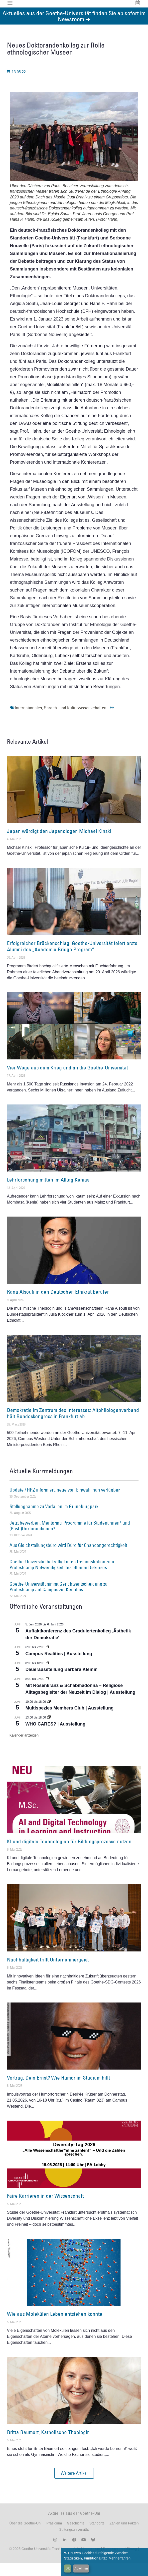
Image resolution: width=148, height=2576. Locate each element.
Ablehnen (81, 2568)
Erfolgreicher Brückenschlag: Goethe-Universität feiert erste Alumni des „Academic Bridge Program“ (72, 959)
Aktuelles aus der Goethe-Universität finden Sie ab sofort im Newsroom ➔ (74, 29)
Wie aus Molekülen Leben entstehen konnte (54, 2327)
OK (68, 2568)
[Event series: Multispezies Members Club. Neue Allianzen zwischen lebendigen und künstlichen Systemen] (49, 1714)
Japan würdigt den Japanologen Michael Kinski (59, 844)
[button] (74, 2486)
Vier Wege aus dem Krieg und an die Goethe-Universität (67, 1080)
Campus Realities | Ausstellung (58, 1666)
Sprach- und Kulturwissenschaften (75, 721)
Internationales (28, 721)
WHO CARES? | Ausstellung (55, 1737)
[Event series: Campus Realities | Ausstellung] (47, 1660)
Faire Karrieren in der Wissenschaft (45, 2209)
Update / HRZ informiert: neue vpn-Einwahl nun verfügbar (64, 1503)
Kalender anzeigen (24, 1749)
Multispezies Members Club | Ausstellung (69, 1721)
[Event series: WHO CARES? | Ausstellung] (49, 1731)
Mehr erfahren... (121, 2558)
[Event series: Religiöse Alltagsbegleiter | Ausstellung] (47, 1692)
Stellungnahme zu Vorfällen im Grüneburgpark (53, 1520)
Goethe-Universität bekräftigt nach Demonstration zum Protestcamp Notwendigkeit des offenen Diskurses (61, 1578)
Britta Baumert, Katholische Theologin (48, 2445)
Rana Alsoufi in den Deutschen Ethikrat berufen (58, 1305)
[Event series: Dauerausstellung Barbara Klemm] (47, 1676)
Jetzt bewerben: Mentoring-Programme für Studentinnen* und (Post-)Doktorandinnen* (69, 1539)
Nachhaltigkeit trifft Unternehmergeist (48, 1972)
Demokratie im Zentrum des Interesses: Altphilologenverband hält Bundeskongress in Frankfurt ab (73, 1426)
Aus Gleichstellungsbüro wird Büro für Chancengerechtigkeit (68, 1558)
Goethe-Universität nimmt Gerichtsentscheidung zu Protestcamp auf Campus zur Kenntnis (58, 1600)
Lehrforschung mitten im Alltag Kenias (48, 1193)
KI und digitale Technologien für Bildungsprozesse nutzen (69, 1854)
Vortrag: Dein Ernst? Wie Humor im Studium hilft (58, 2091)
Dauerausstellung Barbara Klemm (61, 1682)
